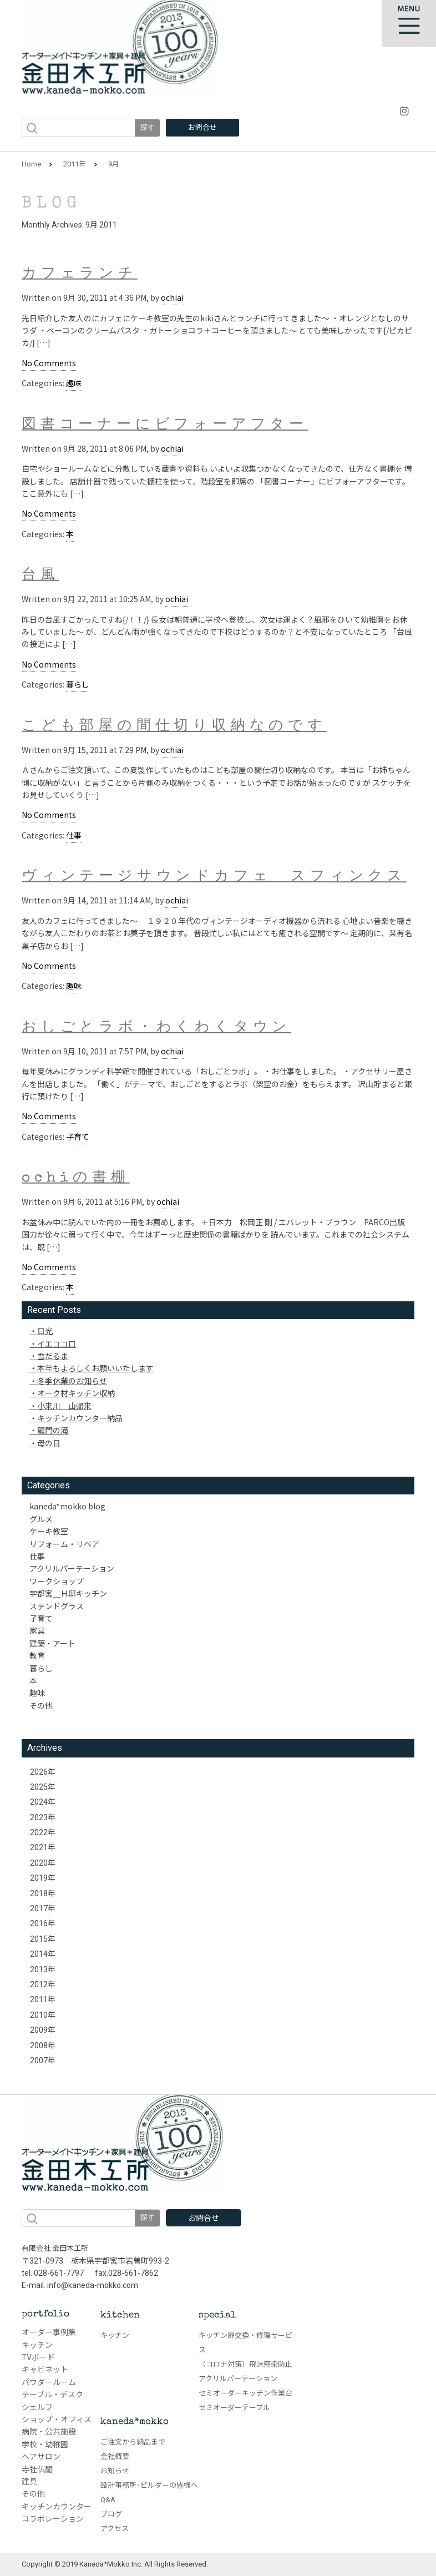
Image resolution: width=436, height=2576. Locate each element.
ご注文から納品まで (132, 2442)
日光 (45, 1330)
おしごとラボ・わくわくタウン (156, 1028)
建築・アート (52, 1643)
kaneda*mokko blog (67, 1506)
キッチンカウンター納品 (80, 1417)
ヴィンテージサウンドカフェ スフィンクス (214, 877)
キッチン (37, 2345)
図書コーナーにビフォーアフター (165, 425)
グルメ (41, 1518)
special (217, 2315)
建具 (29, 2481)
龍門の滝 (52, 1430)
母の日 (48, 1442)
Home (31, 164)
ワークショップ (56, 1581)
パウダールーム (49, 2382)
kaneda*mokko (134, 2422)
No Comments (49, 362)
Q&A (107, 2500)
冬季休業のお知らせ (72, 1380)
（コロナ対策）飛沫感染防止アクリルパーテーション (245, 2371)
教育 (37, 1655)
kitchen (120, 2315)
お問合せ (202, 127)
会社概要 (114, 2456)
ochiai (172, 297)
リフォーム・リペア (64, 1543)
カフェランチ (80, 274)
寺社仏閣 (37, 2469)
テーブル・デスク (52, 2394)
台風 (40, 576)
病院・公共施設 (49, 2431)
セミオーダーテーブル (234, 2407)
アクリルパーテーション (71, 1568)
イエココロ (56, 1343)
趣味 (74, 382)
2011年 (74, 164)
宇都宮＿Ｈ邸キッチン (68, 1593)
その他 (41, 1705)
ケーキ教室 (48, 1531)
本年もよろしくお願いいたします (95, 1367)
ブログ (111, 2514)
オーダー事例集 (49, 2332)
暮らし (77, 684)
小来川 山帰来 (64, 1405)
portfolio (45, 2314)
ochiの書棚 (76, 1178)
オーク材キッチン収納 (76, 1392)
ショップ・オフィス (57, 2419)
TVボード (38, 2357)
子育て (77, 1136)
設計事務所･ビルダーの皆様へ (149, 2485)
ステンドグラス (56, 1606)
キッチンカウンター (57, 2506)
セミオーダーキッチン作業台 (245, 2393)
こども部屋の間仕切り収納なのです (174, 726)
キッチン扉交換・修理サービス (245, 2342)
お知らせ (114, 2471)
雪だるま (52, 1355)
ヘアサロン (41, 2456)
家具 (37, 1630)
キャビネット (45, 2369)
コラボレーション (53, 2518)
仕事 (74, 835)
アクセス (114, 2528)
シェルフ (37, 2407)
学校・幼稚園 (45, 2444)
